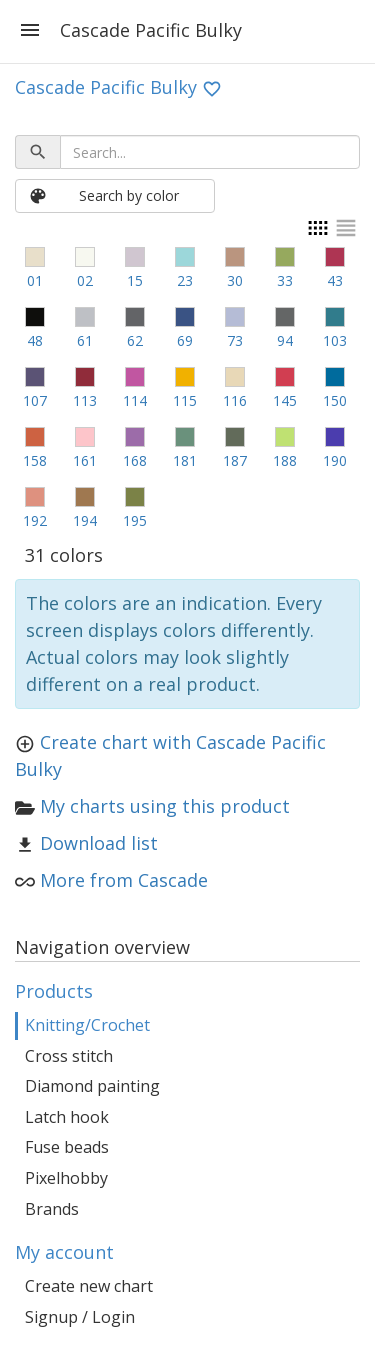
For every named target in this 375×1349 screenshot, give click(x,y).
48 (35, 340)
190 (335, 460)
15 (135, 280)
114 (135, 400)
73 (235, 340)
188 (285, 460)
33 (285, 280)
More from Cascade (124, 880)
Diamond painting (92, 1086)
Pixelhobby (66, 1178)
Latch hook (67, 1117)
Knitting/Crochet (87, 1025)
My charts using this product (165, 806)
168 (135, 460)
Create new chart (89, 1286)
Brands (52, 1209)
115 (185, 400)
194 (85, 520)
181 (185, 460)
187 (235, 460)
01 (35, 280)
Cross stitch (69, 1056)
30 (235, 280)
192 (35, 520)
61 (85, 340)
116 (235, 400)
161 (85, 460)
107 (35, 400)
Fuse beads (67, 1147)
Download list (99, 843)
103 (335, 340)
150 (335, 400)
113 (85, 400)
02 (85, 280)
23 (185, 280)
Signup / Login (80, 1317)
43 (335, 280)
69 (185, 340)
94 (285, 340)
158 (35, 460)
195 (135, 520)
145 (285, 400)
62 (135, 340)
